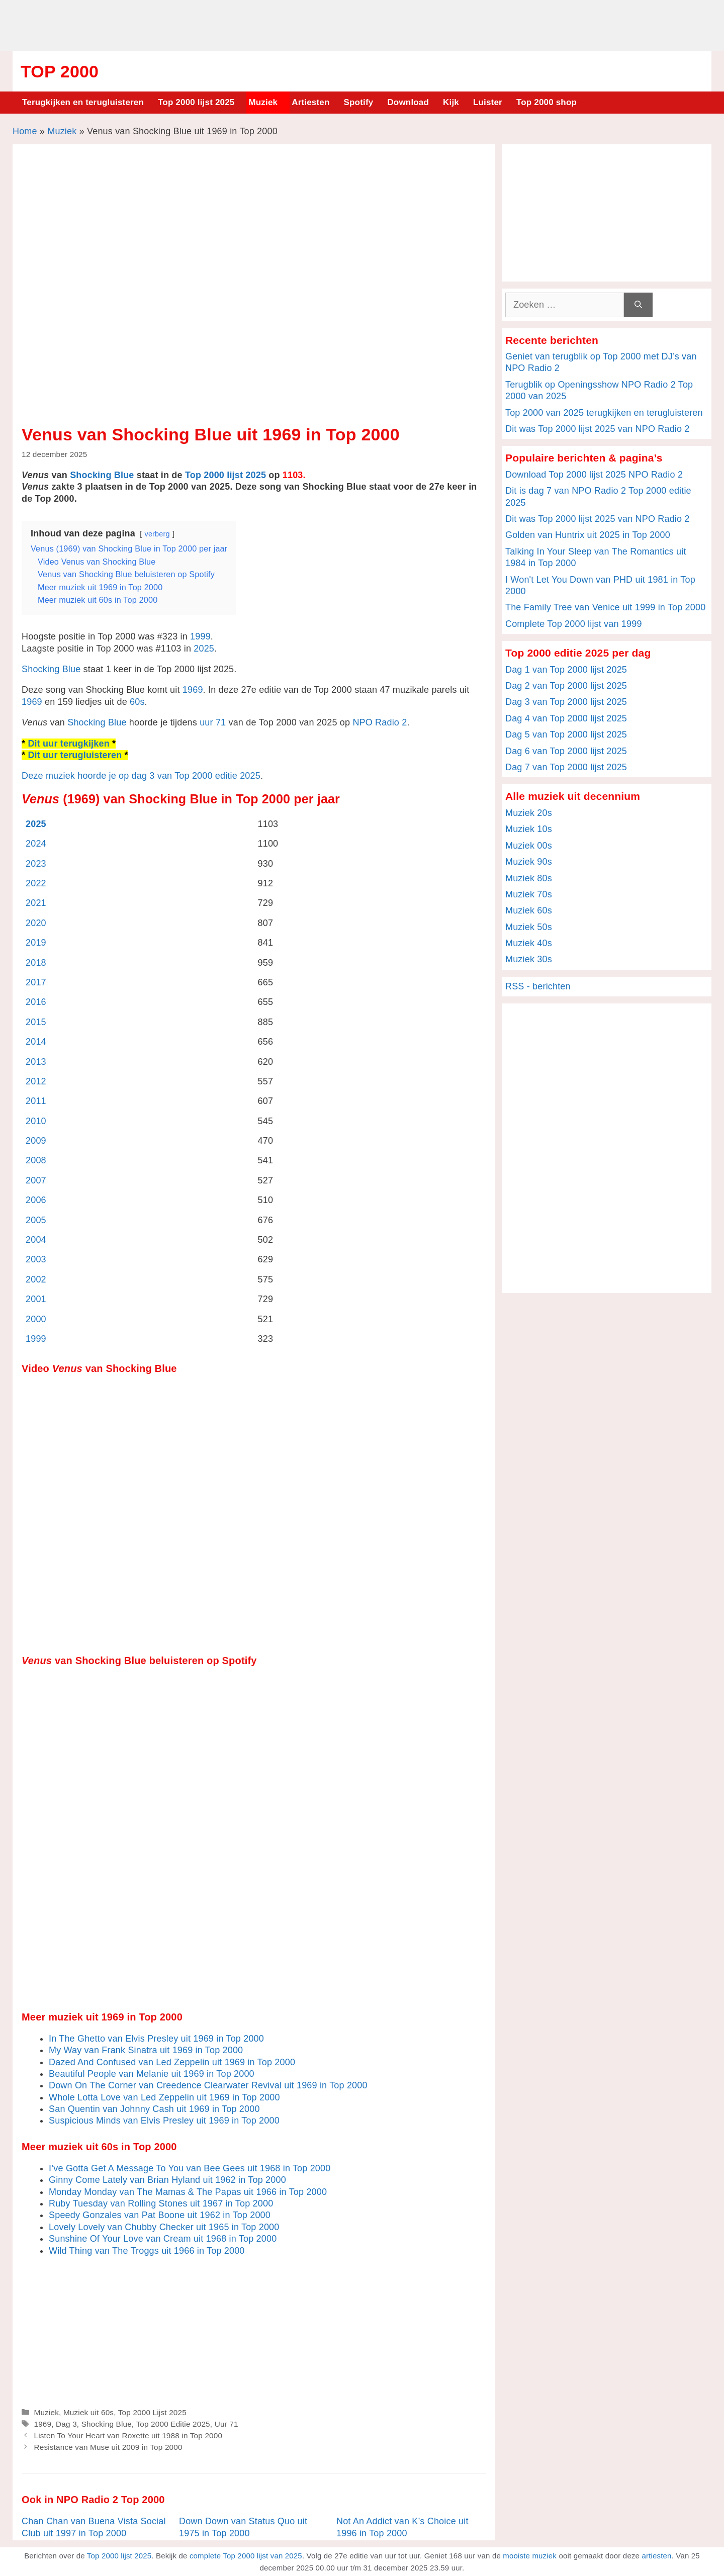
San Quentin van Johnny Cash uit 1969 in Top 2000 (154, 2109)
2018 (36, 963)
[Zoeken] (638, 305)
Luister (487, 102)
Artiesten (310, 102)
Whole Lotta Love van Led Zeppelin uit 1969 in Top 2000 (164, 2097)
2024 (36, 844)
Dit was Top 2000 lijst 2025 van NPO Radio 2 (597, 429)
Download (408, 102)
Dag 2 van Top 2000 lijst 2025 (566, 686)
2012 (36, 1081)
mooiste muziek (530, 2555)
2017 (36, 982)
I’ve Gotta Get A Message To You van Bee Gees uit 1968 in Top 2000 (189, 2168)
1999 (200, 636)
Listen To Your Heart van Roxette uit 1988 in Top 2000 (128, 2435)
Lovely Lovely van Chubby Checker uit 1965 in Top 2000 (164, 2227)
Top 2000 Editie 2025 (173, 2424)
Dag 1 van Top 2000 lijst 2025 (566, 670)
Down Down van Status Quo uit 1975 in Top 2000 (243, 2527)
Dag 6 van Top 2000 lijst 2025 (566, 751)
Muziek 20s (528, 813)
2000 (36, 1319)
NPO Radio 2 (379, 722)
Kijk (451, 102)
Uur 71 (226, 2424)
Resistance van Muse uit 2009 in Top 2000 (108, 2447)
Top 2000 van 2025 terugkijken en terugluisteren (604, 413)
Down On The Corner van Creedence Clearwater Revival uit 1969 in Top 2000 (208, 2085)
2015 (36, 1022)
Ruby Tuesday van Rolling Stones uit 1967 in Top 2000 (161, 2203)
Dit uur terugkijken (68, 744)
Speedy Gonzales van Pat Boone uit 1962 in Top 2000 (159, 2215)
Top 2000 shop (546, 102)
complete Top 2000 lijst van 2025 (246, 2555)
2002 (36, 1279)
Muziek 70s (528, 894)
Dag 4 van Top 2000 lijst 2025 (566, 718)
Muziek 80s (528, 878)
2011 (36, 1101)
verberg (157, 534)
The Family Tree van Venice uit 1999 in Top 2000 (605, 607)
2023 (36, 864)
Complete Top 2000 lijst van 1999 (573, 624)
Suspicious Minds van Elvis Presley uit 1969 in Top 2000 (164, 2120)
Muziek (263, 102)
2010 (36, 1121)
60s (137, 702)
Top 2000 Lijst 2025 (152, 2412)
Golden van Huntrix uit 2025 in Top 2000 (587, 535)
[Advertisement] (362, 24)
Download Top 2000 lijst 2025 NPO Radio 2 (594, 475)
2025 (204, 648)
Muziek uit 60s (88, 2412)
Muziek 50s (528, 927)
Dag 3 (66, 2424)
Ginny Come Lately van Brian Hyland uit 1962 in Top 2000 (167, 2180)
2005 (36, 1220)
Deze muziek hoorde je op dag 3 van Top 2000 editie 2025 (141, 776)
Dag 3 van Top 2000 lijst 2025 (566, 702)
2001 (36, 1299)
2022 (36, 883)
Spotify (359, 102)
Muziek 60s (528, 910)
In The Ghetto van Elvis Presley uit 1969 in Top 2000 (156, 2039)
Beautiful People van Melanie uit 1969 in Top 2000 (151, 2074)
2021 (36, 903)
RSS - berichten (538, 986)
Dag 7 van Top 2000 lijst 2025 (566, 767)
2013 (36, 1062)
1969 (193, 690)
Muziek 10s (528, 829)
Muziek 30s (528, 959)
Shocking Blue (102, 475)
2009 (36, 1141)
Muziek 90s (528, 862)
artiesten (656, 2555)
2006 (36, 1200)
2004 (36, 1240)
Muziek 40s (528, 943)
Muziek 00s (528, 846)
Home (25, 131)
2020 (36, 923)
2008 (36, 1160)
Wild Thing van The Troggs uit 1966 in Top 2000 (147, 2251)
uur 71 (213, 722)
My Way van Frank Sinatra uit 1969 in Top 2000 (146, 2050)
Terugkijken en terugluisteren (83, 102)
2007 (36, 1180)
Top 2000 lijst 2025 (196, 102)
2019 (36, 943)
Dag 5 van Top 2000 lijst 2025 (566, 734)
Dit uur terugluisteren (75, 755)
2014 (36, 1042)
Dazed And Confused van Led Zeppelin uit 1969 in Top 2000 (172, 2062)
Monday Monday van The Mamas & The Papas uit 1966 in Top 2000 (188, 2192)
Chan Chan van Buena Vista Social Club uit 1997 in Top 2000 (94, 2527)
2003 (36, 1259)
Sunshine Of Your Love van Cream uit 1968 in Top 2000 (163, 2239)
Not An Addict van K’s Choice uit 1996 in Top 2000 (402, 2527)
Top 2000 (60, 71)
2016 (36, 1002)
